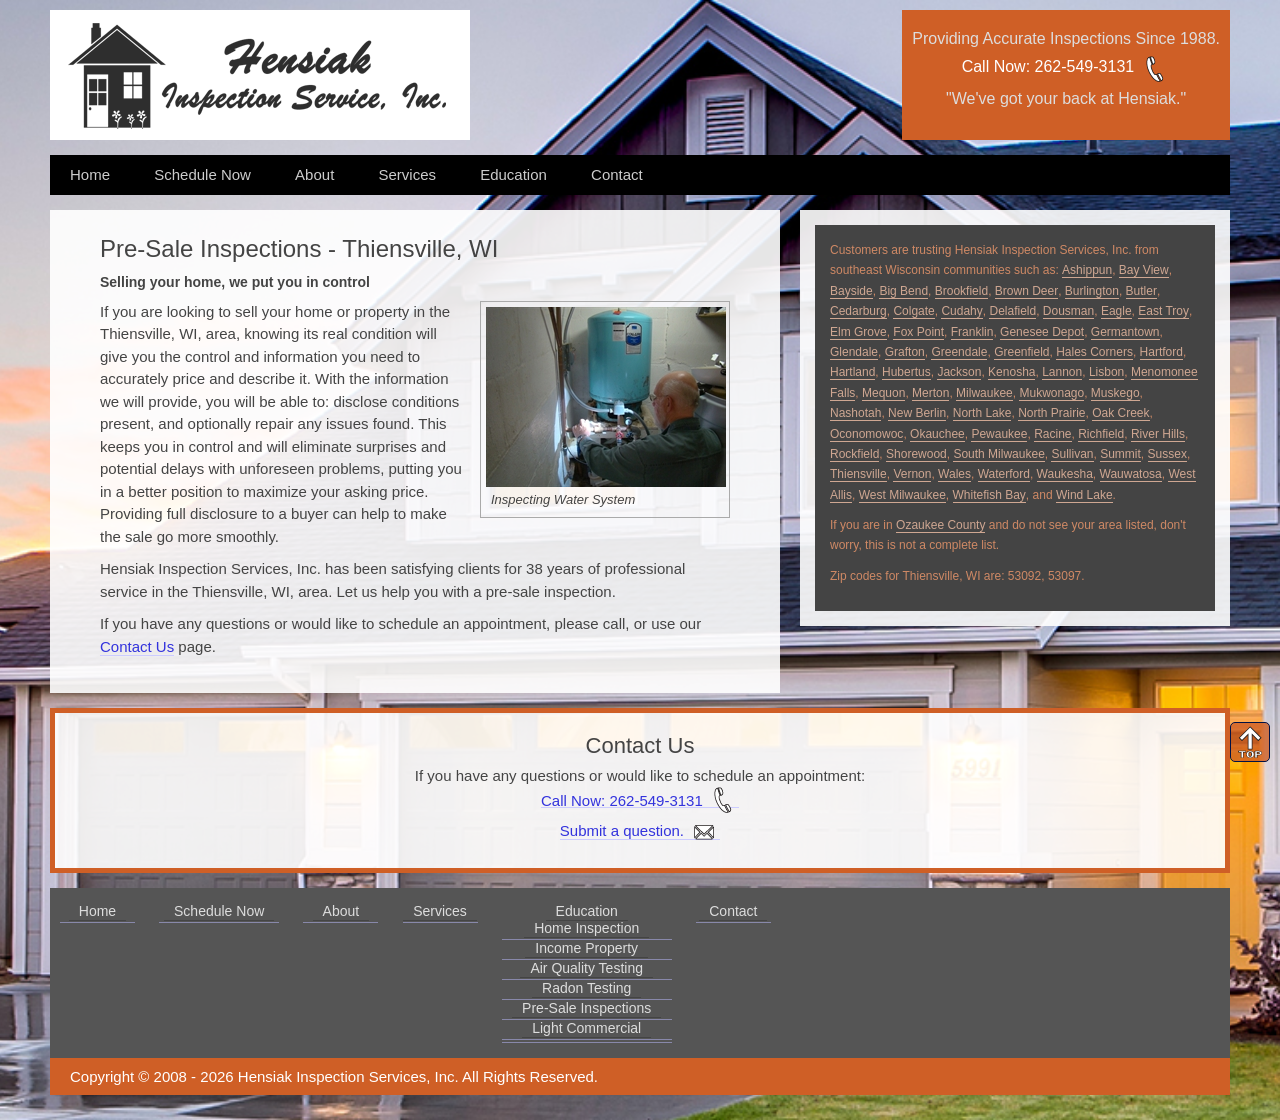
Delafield (1012, 311)
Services (407, 174)
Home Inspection (586, 928)
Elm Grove (858, 332)
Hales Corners (1094, 352)
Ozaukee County (940, 525)
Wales (954, 474)
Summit (1120, 454)
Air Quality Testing (586, 968)
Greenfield (1021, 352)
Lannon (1062, 372)
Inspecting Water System (563, 499)
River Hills (1158, 434)
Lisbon (1106, 372)
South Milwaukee (998, 454)
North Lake (982, 413)
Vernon (912, 474)
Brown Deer (1026, 291)
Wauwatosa (1131, 474)
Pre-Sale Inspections (586, 1008)
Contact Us (137, 646)
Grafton (905, 352)
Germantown (1125, 332)
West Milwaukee (902, 495)
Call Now (994, 66)
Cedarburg (858, 311)
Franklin (972, 332)
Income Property (586, 948)
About (314, 174)
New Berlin (917, 413)
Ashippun (1087, 270)
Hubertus (906, 372)
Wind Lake (1084, 495)
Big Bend (903, 291)
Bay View (1144, 270)
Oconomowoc (866, 434)
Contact (617, 174)
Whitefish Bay (989, 495)
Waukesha (1065, 474)
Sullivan (1072, 454)
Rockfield (854, 454)
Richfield (1101, 434)
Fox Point (918, 332)
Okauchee (937, 434)
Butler (1141, 291)
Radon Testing (586, 988)
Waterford (1004, 474)
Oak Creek (1120, 413)
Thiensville (858, 474)
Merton (930, 393)
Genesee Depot (1042, 332)
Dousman (1068, 311)
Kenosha (1011, 372)
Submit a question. (640, 831)
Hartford (1161, 352)
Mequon (883, 393)
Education (513, 174)
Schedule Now (202, 174)
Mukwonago (1051, 393)
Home (90, 174)
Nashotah (855, 413)
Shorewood (916, 454)
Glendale (854, 352)
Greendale (959, 352)
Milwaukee (984, 393)
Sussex (1167, 454)
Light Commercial (586, 1028)
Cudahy (961, 311)
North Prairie (1051, 413)
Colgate (913, 311)
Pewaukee (999, 434)
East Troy (1163, 311)
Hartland (852, 372)
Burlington (1092, 291)
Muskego (1115, 393)
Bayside (851, 291)
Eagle (1116, 311)
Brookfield (961, 291)
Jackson (959, 372)
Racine (1052, 434)
